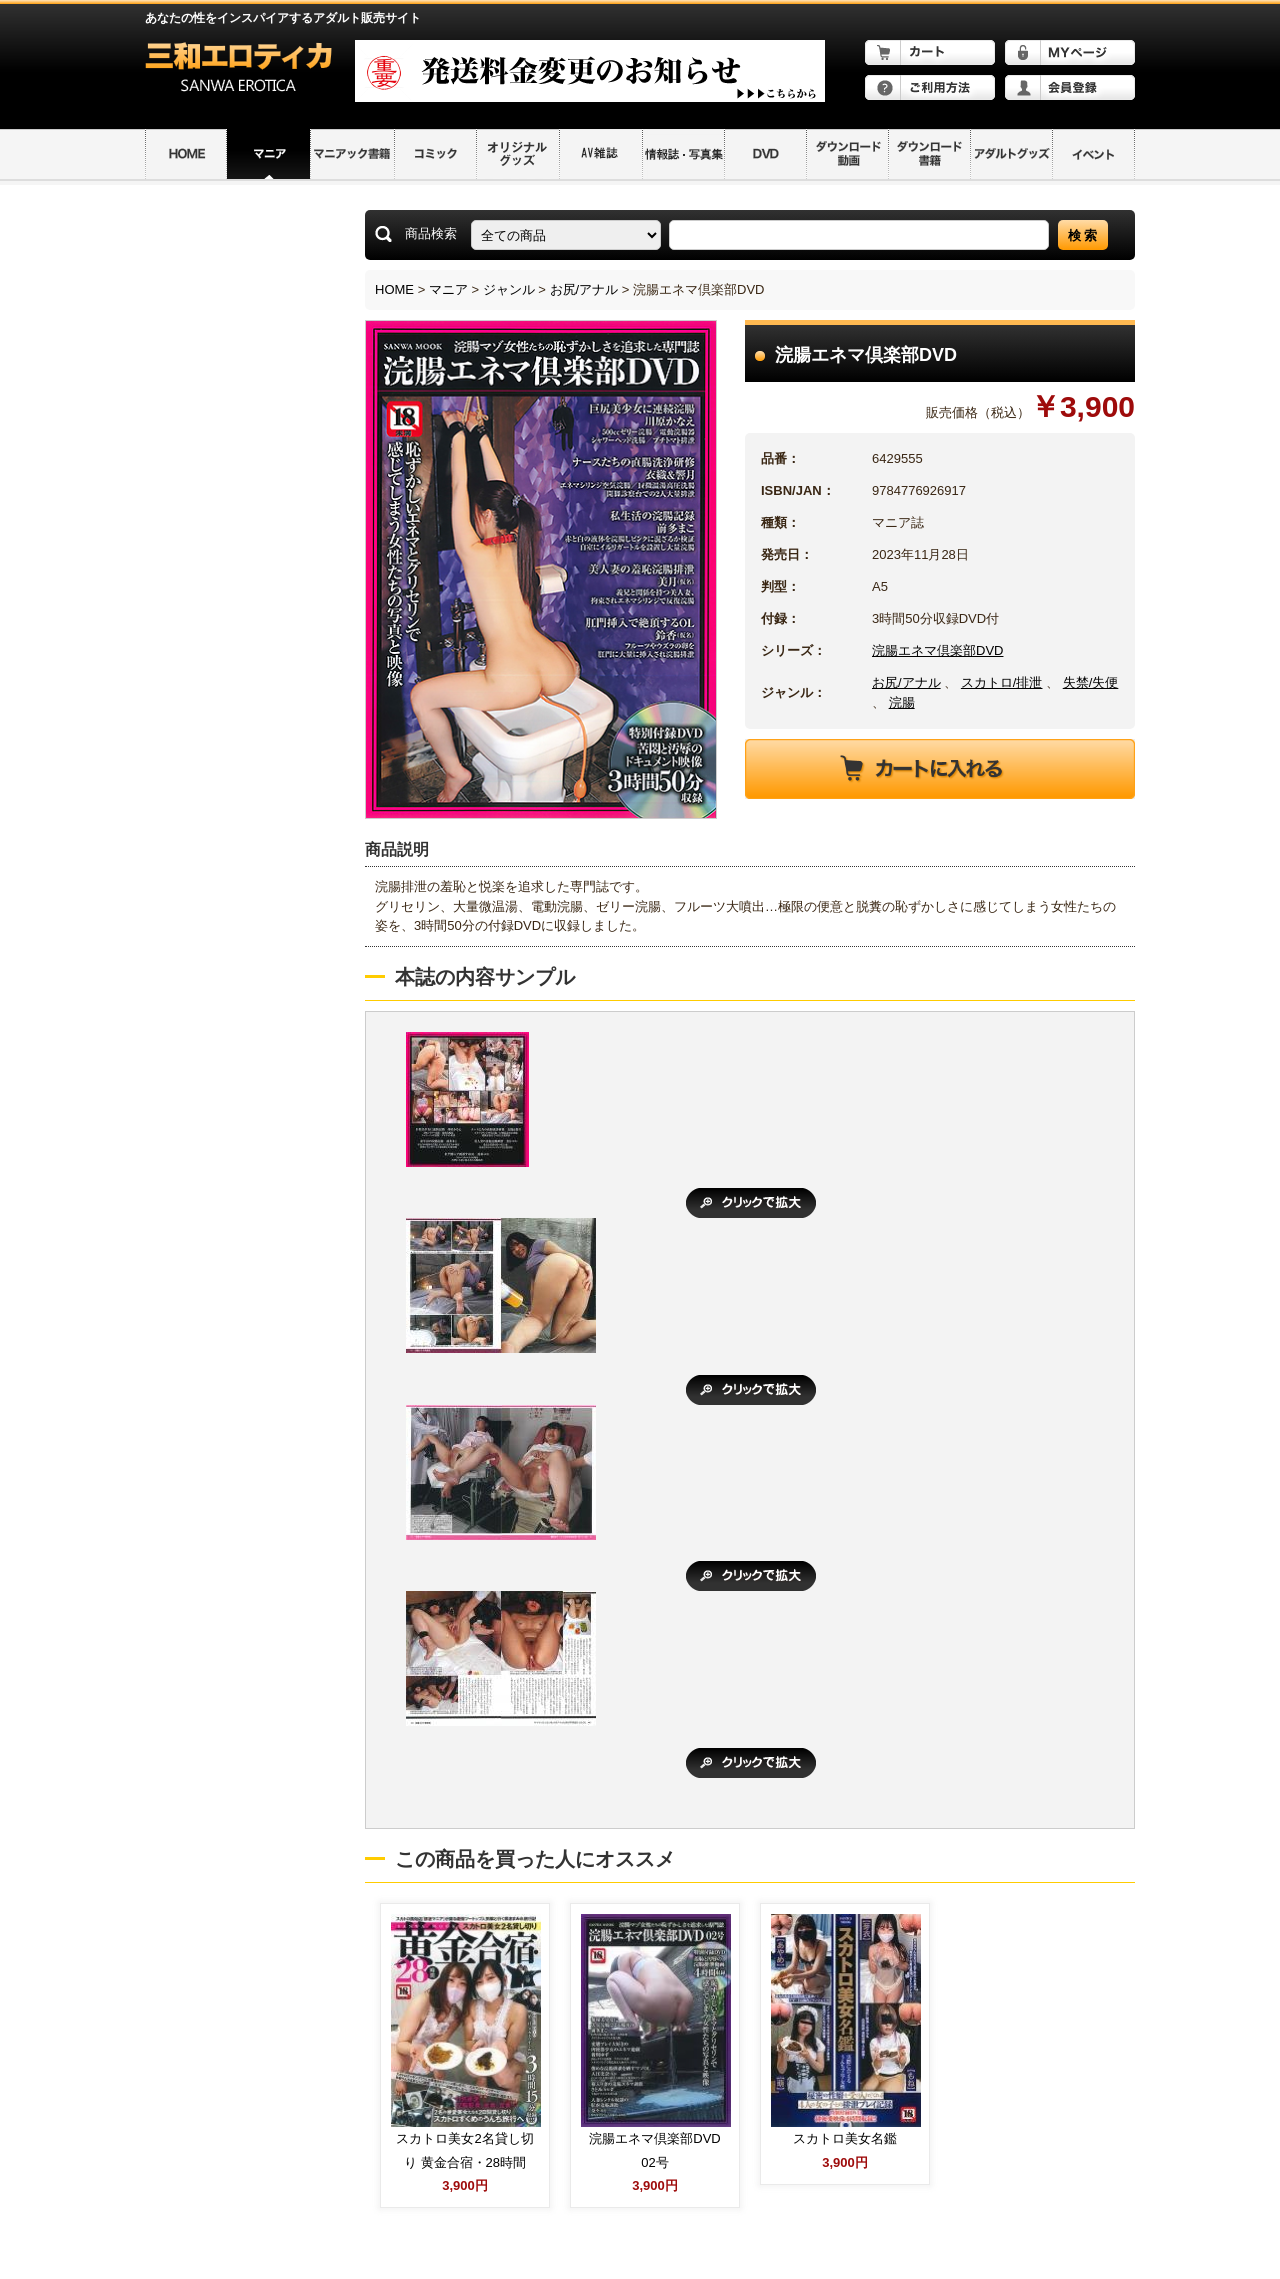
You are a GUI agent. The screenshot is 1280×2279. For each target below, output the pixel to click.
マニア (448, 289)
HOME (394, 289)
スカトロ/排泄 (1002, 682)
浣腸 (902, 702)
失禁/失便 (1091, 682)
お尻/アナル (584, 289)
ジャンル (509, 289)
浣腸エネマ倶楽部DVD (937, 650)
